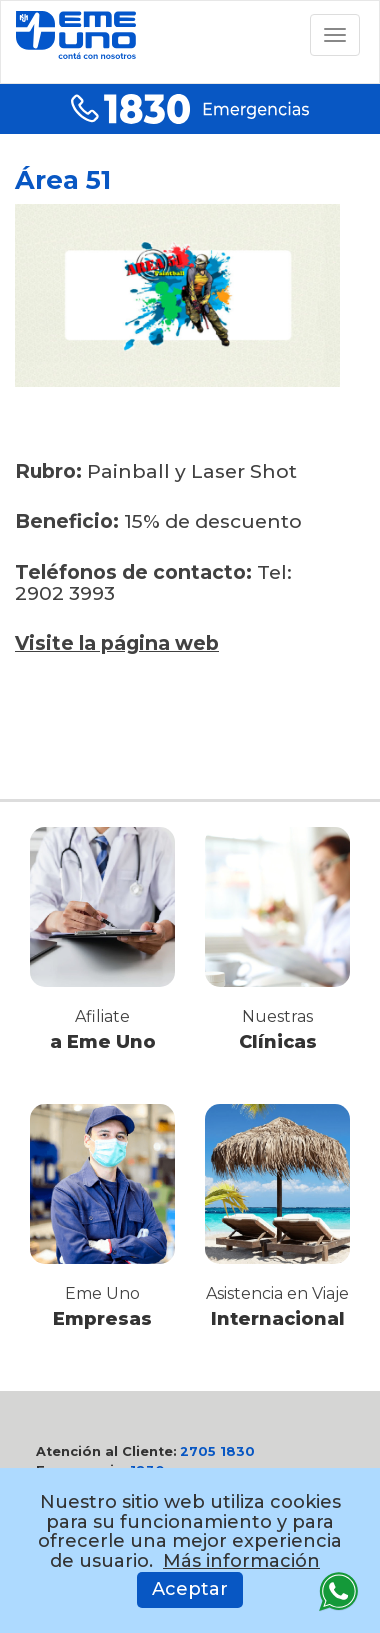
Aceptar (190, 1589)
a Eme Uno (103, 1042)
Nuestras (277, 1016)
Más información (241, 1561)
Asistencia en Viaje (277, 1293)
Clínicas (278, 1042)
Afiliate (102, 1016)
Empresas (102, 1319)
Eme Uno (102, 1293)
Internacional (278, 1319)
